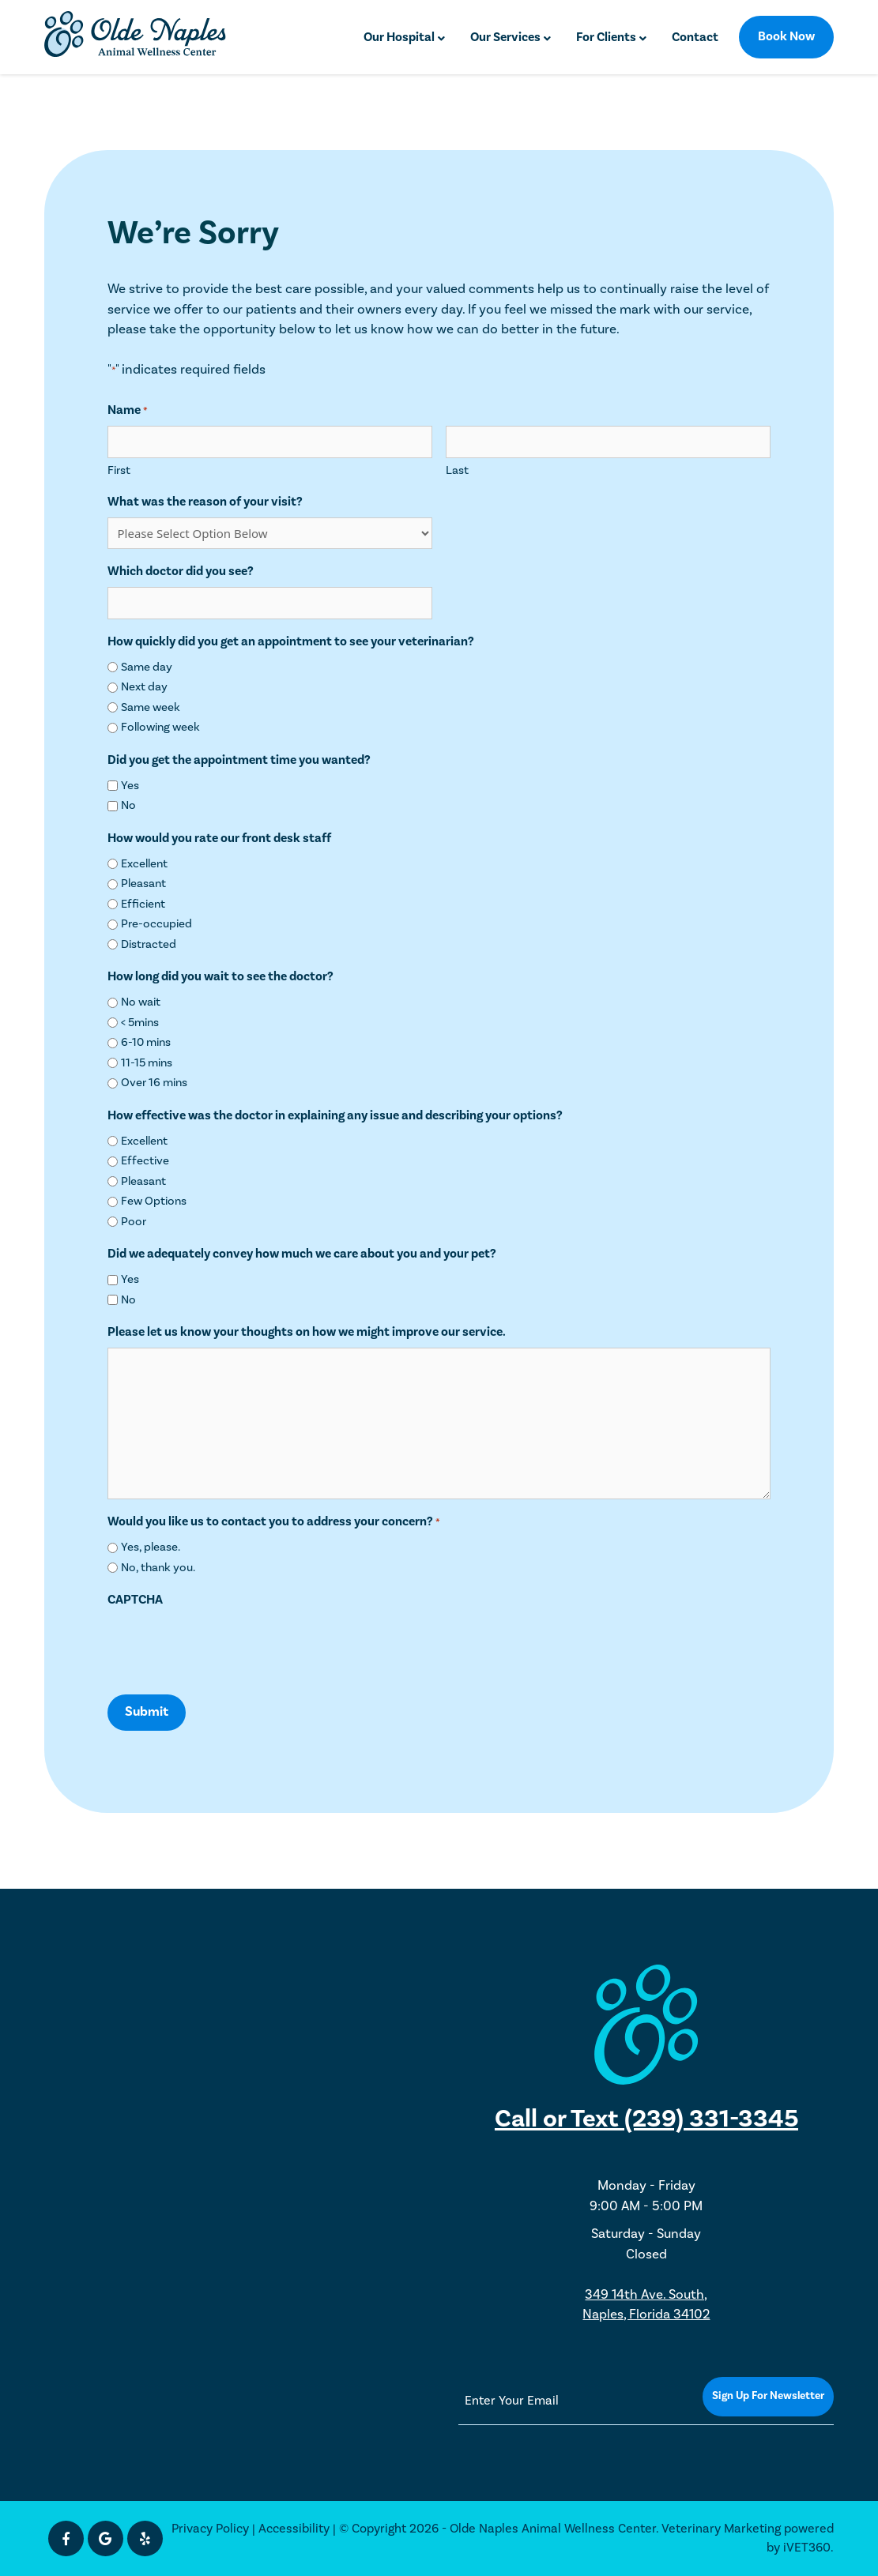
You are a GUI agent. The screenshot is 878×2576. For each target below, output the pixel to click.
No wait (140, 1002)
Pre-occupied (156, 923)
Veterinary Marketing (721, 2529)
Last (457, 470)
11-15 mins (146, 1062)
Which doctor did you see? (180, 571)
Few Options (154, 1201)
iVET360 (807, 2547)
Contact (695, 37)
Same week (150, 707)
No (128, 805)
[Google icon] (105, 2538)
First (118, 470)
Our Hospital (399, 37)
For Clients (606, 37)
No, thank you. (158, 1567)
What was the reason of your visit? (205, 502)
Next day (144, 686)
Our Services (505, 37)
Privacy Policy (210, 2529)
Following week (160, 727)
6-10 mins (146, 1042)
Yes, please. (150, 1547)
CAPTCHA (135, 1600)
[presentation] (227, 1646)
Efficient (143, 904)
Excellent (144, 863)
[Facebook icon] (66, 2538)
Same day (146, 667)
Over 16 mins (154, 1082)
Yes (130, 785)
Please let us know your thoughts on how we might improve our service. (306, 1332)
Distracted (148, 944)
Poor (133, 1221)
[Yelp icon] (145, 2538)
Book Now (786, 36)
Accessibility (294, 2529)
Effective (145, 1160)
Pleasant (143, 883)
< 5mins (140, 1022)
